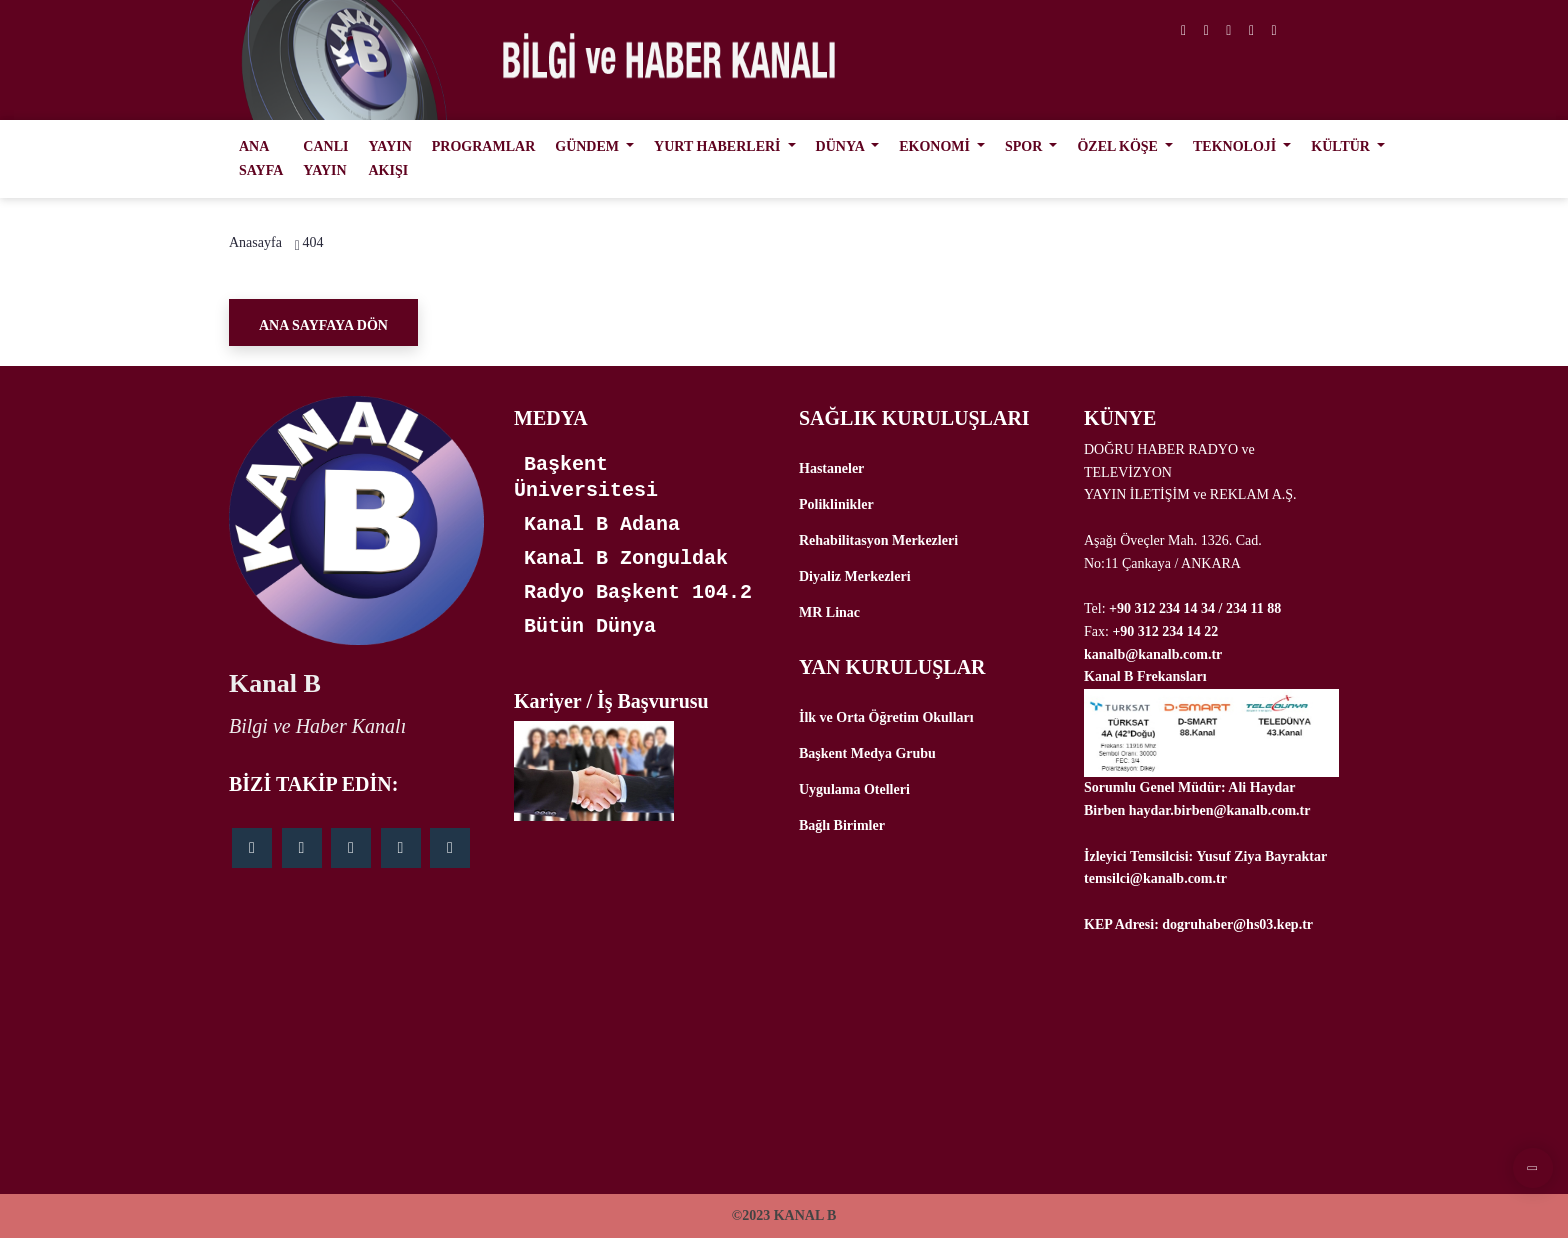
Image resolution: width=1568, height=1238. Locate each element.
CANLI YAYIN (325, 158)
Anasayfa (255, 242)
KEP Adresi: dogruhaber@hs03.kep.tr (1198, 924)
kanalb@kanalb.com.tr (1153, 654)
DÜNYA (842, 146)
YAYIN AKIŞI (389, 158)
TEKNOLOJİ (1236, 146)
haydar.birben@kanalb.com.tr (1220, 810)
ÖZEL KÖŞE (1119, 146)
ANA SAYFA (261, 158)
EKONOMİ (936, 146)
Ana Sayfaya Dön (323, 325)
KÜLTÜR (1342, 146)
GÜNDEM (588, 146)
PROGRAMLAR (483, 146)
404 (312, 242)
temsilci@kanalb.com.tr (1155, 878)
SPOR (1025, 146)
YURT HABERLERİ (719, 146)
